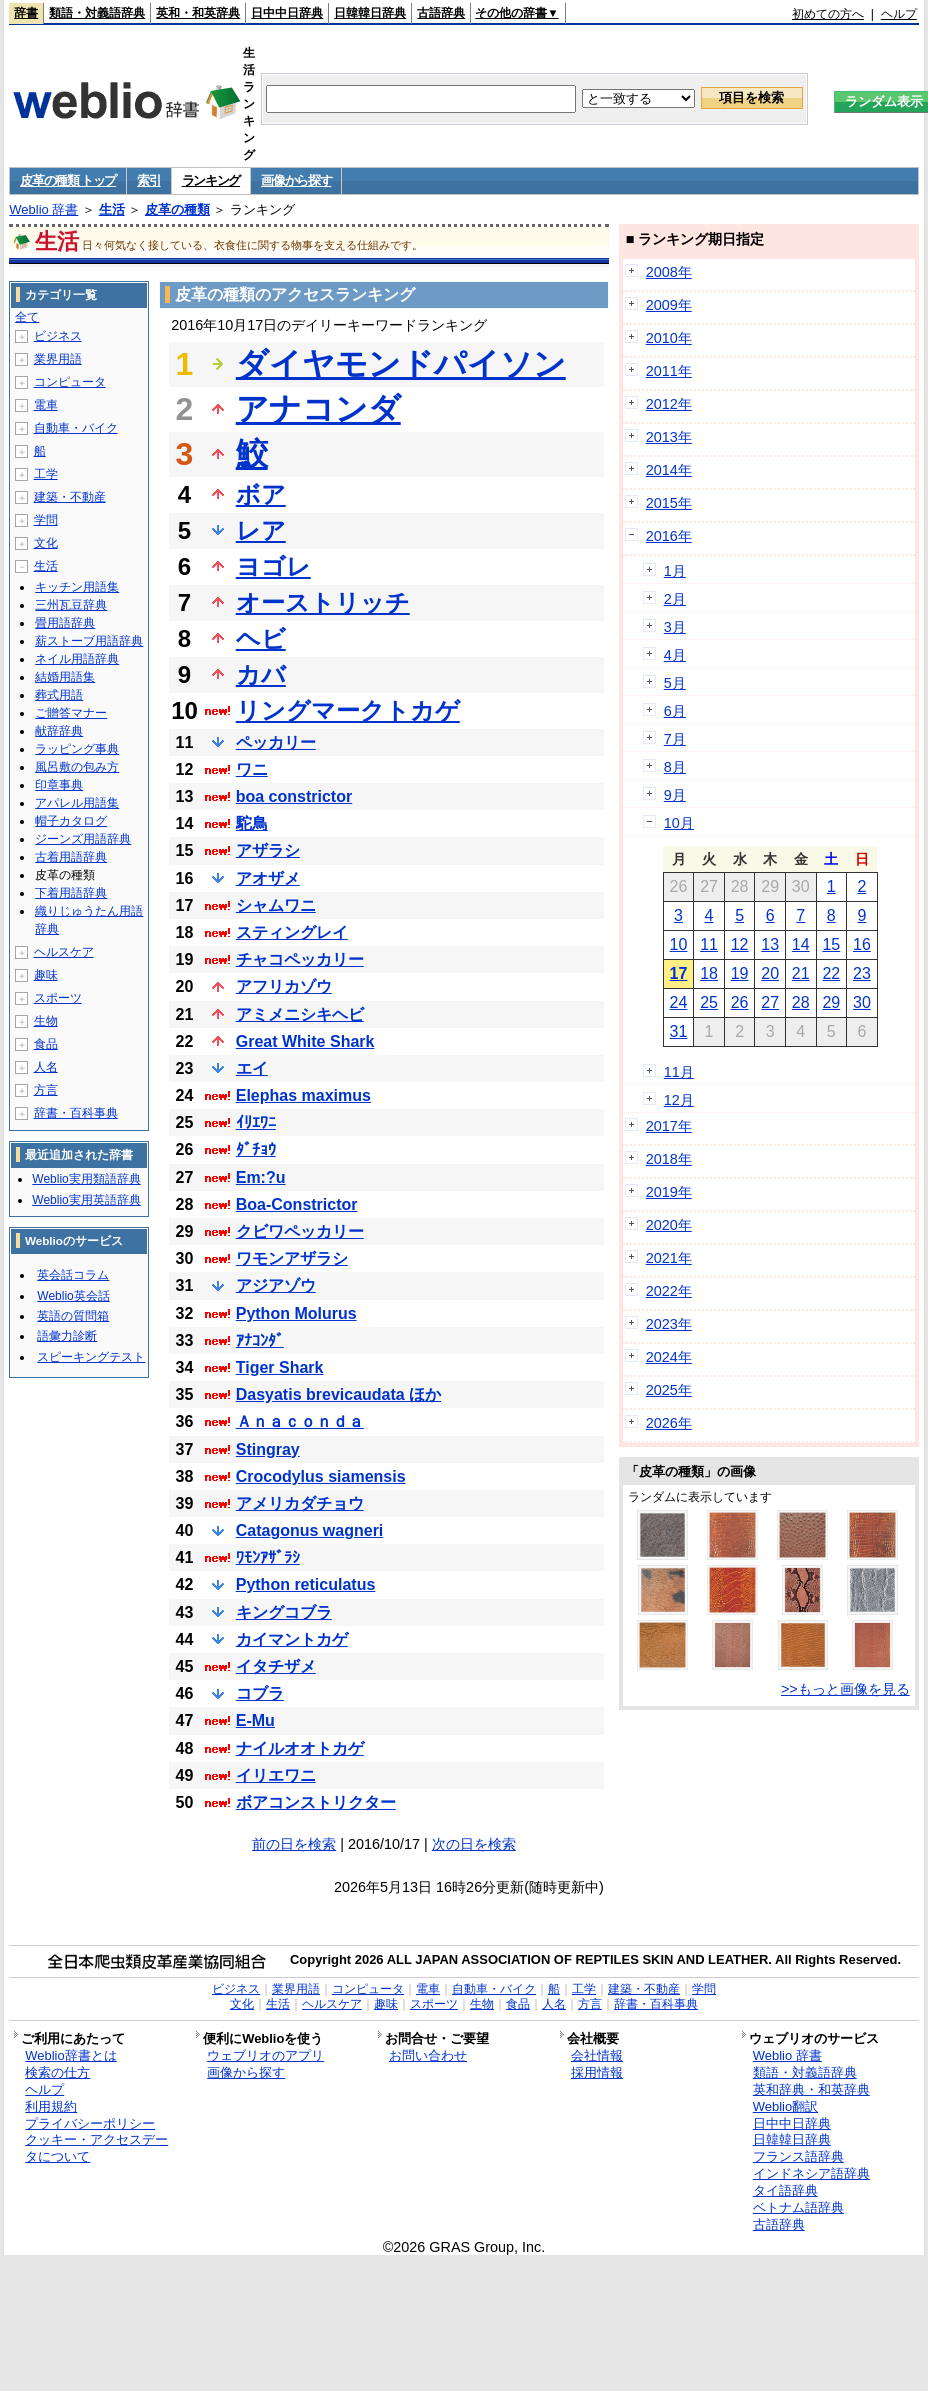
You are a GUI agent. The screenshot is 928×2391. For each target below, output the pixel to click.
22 (831, 973)
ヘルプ (899, 14)
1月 (675, 571)
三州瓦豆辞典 (71, 605)
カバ (261, 674)
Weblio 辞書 (43, 209)
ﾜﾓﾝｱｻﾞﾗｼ (268, 1557)
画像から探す (296, 180)
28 (801, 1002)
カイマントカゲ (292, 1639)
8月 (675, 767)
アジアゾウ (276, 1285)
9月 (675, 795)
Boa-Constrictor (297, 1204)
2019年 (669, 1192)
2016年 (669, 536)
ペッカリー (276, 742)
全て (27, 317)
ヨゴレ (273, 566)
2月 (675, 599)
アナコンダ (318, 409)
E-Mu (255, 1720)
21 (801, 973)
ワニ (252, 769)
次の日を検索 (474, 1844)
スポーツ (58, 998)
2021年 (669, 1258)
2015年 (669, 503)
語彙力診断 (67, 1336)
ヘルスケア (64, 952)
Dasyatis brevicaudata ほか (338, 1394)
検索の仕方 (57, 2072)
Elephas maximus (303, 1095)
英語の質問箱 (73, 1316)
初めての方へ (828, 14)
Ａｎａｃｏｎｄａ (300, 1421)
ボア (261, 494)
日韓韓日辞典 (370, 13)
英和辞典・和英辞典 (811, 2089)
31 (679, 1031)
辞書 (26, 13)
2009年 (669, 305)
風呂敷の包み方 (77, 767)
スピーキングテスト (91, 1357)
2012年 (669, 404)
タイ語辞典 (785, 2190)
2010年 (669, 338)
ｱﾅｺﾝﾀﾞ (260, 1340)
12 (740, 944)
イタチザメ (276, 1666)
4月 (675, 655)
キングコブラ (284, 1612)
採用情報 (597, 2072)
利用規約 (51, 2106)
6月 (675, 711)
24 (679, 1002)
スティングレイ (292, 932)
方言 (46, 1090)
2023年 (669, 1324)
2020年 (669, 1225)
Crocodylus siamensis (321, 1476)
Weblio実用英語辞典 (86, 1200)
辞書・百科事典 (76, 1113)
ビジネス (58, 336)
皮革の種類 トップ (68, 180)
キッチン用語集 (77, 587)
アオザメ (268, 878)
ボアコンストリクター (316, 1802)
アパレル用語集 (77, 803)
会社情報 (597, 2055)
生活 (112, 209)
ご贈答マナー (71, 713)
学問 (46, 520)
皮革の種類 (177, 209)
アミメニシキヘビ (300, 1014)
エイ (252, 1068)
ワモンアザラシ (292, 1258)
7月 (675, 739)
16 (862, 944)
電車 (46, 405)
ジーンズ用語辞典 (83, 839)
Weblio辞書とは (70, 2055)
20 (770, 973)
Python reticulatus (306, 1584)
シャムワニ (276, 905)
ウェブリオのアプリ (265, 2055)
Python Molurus (296, 1313)
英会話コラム (73, 1275)
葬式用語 (59, 695)
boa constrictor (294, 796)
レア (261, 530)
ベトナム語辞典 (798, 2207)
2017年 (669, 1126)
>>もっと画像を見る (845, 1689)
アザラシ (268, 850)
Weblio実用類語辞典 (86, 1179)
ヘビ (261, 638)
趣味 (46, 975)
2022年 (669, 1291)
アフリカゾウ (284, 986)
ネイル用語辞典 (77, 659)
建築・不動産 (70, 497)
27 (770, 1002)
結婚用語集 (65, 677)
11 (709, 944)
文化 (46, 543)
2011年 (669, 371)
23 (862, 973)
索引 (148, 180)
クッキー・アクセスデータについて (96, 2148)
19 (740, 973)
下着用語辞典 (71, 893)
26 (740, 1002)
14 (801, 944)
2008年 (669, 272)
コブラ (260, 1693)
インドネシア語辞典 (811, 2173)
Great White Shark (305, 1041)
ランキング (211, 180)
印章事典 (59, 785)
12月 (679, 1100)
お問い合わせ (428, 2055)
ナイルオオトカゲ (300, 1748)
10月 (679, 823)
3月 (675, 627)
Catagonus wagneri (310, 1530)
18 (709, 973)
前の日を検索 (294, 1844)
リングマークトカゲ (348, 710)
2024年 (669, 1357)
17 (679, 973)
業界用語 (58, 359)
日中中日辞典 (287, 13)
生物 (46, 1021)
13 (770, 944)
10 (679, 944)
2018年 (669, 1159)
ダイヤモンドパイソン (401, 364)
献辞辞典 (59, 731)
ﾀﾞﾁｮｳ (256, 1149)
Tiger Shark (280, 1367)
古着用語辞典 (71, 857)
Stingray (268, 1449)
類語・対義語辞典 (97, 13)
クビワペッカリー (300, 1231)
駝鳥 (252, 823)
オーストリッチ (323, 602)
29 (831, 1002)
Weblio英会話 (73, 1296)
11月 (679, 1072)
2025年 (669, 1390)
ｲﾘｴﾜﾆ (256, 1122)
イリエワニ (276, 1775)
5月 (675, 683)
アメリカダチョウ (300, 1503)
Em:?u (261, 1177)
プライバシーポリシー (90, 2123)
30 (862, 1002)
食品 (46, 1044)
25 (709, 1002)
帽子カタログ (71, 821)
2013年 (669, 437)
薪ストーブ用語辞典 (89, 641)
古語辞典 (441, 13)
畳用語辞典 (65, 623)
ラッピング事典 (77, 749)
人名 (46, 1067)
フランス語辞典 (798, 2156)
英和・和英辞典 (198, 13)
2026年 (669, 1423)
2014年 (669, 470)
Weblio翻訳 (785, 2106)
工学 (46, 474)
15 (831, 944)
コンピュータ (70, 382)
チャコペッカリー (300, 959)
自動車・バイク (76, 428)
